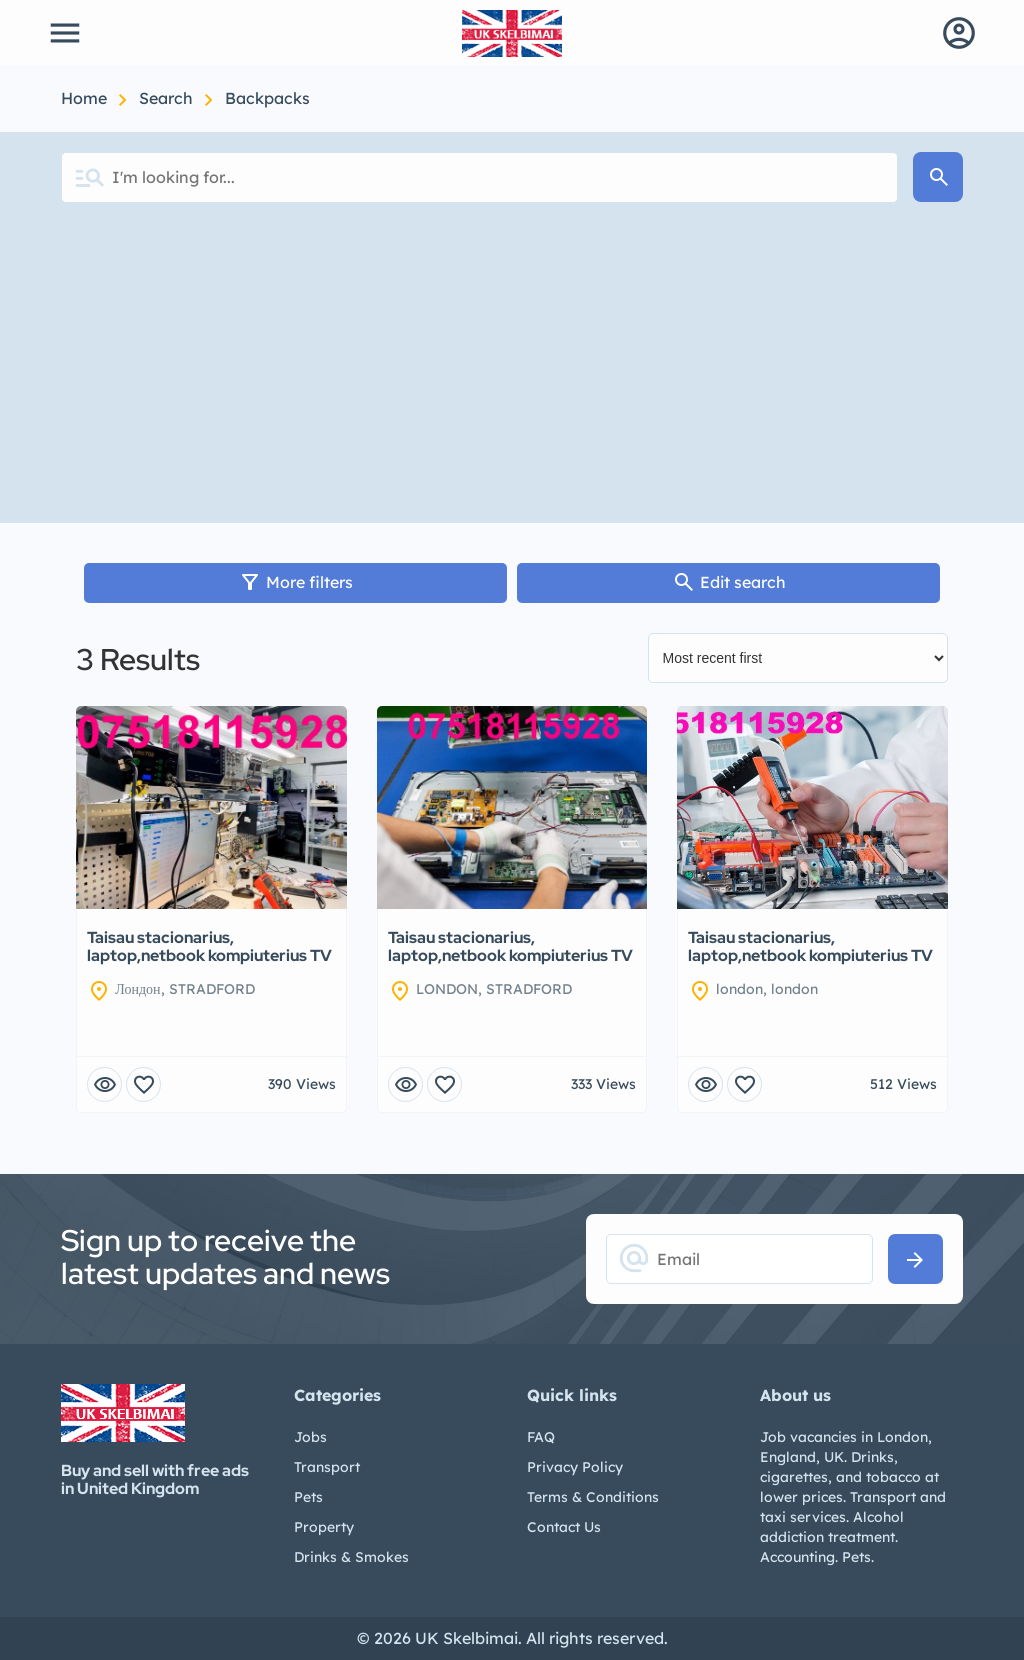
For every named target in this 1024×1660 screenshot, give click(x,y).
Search (168, 98)
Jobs (310, 1437)
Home (86, 98)
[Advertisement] (512, 373)
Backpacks (267, 98)
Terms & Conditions (593, 1497)
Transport (327, 1467)
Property (324, 1527)
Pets (308, 1497)
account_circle (959, 33)
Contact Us (564, 1527)
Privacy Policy (575, 1467)
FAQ (541, 1437)
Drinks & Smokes (351, 1557)
